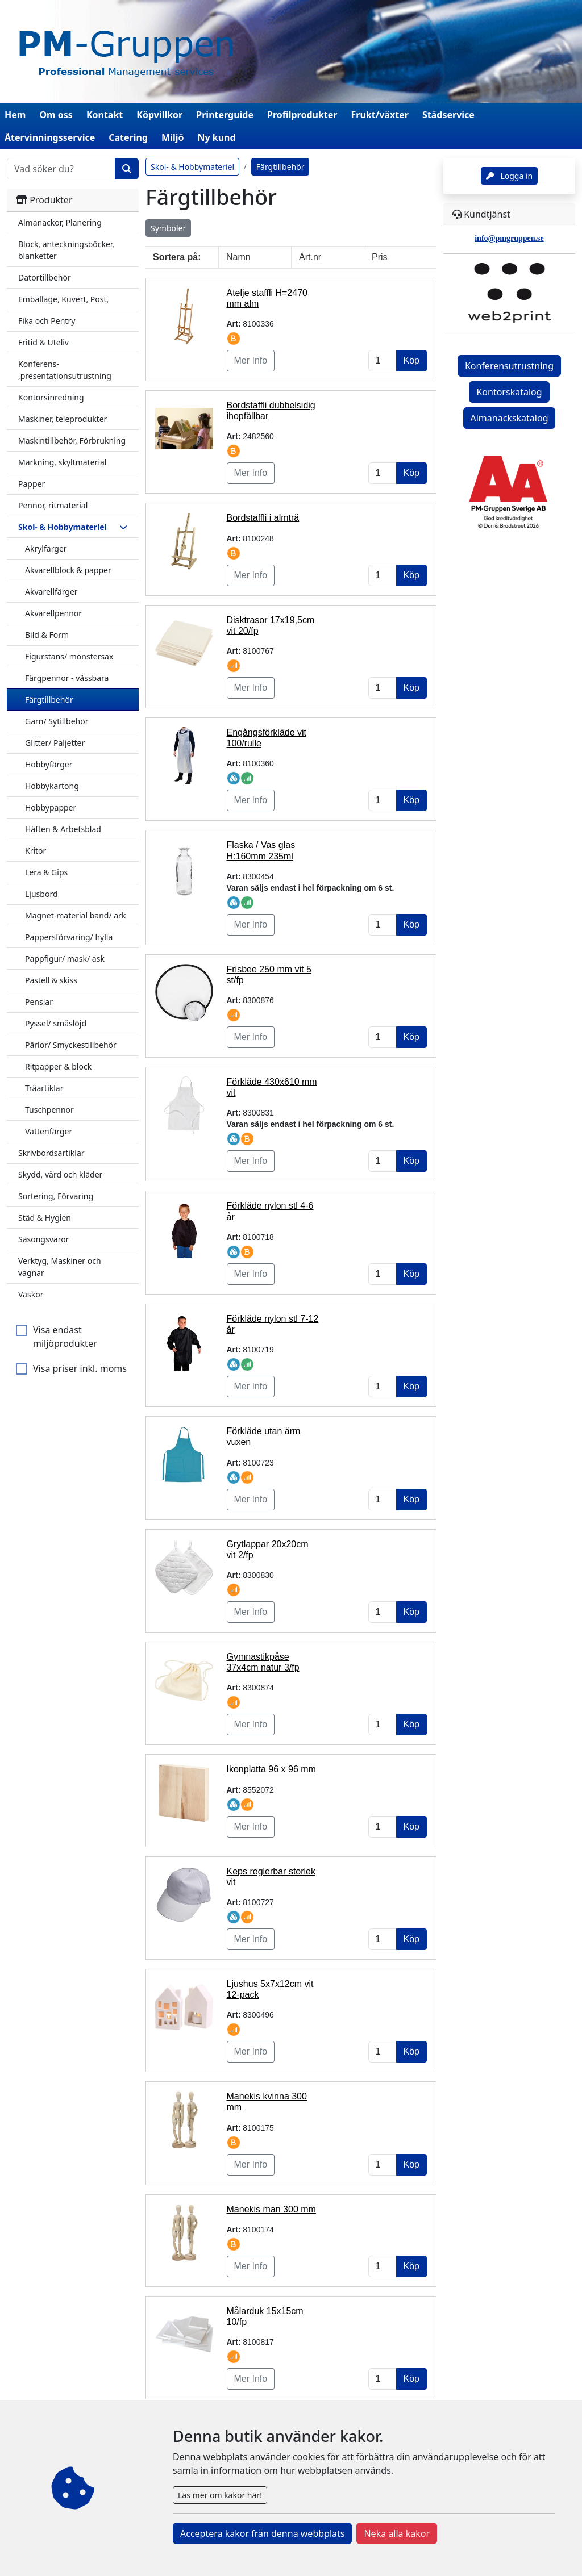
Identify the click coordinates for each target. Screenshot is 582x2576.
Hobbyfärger (49, 764)
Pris (380, 257)
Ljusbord (41, 893)
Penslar (39, 1001)
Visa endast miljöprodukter (65, 1337)
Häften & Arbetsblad (63, 829)
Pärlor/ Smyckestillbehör (71, 1044)
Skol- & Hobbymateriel (192, 166)
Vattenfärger (48, 1131)
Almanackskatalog (509, 418)
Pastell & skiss (51, 980)
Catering (128, 137)
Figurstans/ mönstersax (69, 656)
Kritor (35, 850)
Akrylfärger (46, 548)
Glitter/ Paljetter (55, 742)
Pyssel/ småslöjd (55, 1023)
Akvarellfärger (51, 591)
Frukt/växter (380, 114)
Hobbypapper (50, 807)
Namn (238, 257)
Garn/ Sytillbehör (56, 721)
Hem (15, 114)
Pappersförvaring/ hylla (69, 937)
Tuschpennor (49, 1109)
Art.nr (310, 257)
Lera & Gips (46, 872)
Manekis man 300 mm (271, 2209)
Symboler (168, 228)
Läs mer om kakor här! (220, 2495)
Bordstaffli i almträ (263, 518)
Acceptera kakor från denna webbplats (262, 2533)
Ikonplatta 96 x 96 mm (271, 1769)
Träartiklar (44, 1088)
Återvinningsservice (50, 137)
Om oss (55, 114)
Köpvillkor (159, 114)
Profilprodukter (302, 114)
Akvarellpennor (53, 613)
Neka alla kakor (397, 2533)
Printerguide (224, 114)
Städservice (448, 114)
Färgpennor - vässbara (67, 678)
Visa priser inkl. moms (80, 1368)
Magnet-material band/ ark (75, 915)
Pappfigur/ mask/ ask (65, 958)
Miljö (172, 137)
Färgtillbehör (49, 699)
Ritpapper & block (58, 1066)
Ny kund (216, 137)
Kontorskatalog (509, 392)
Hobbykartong (52, 785)
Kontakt (104, 114)
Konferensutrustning (509, 366)
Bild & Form (47, 634)
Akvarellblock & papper (68, 570)
